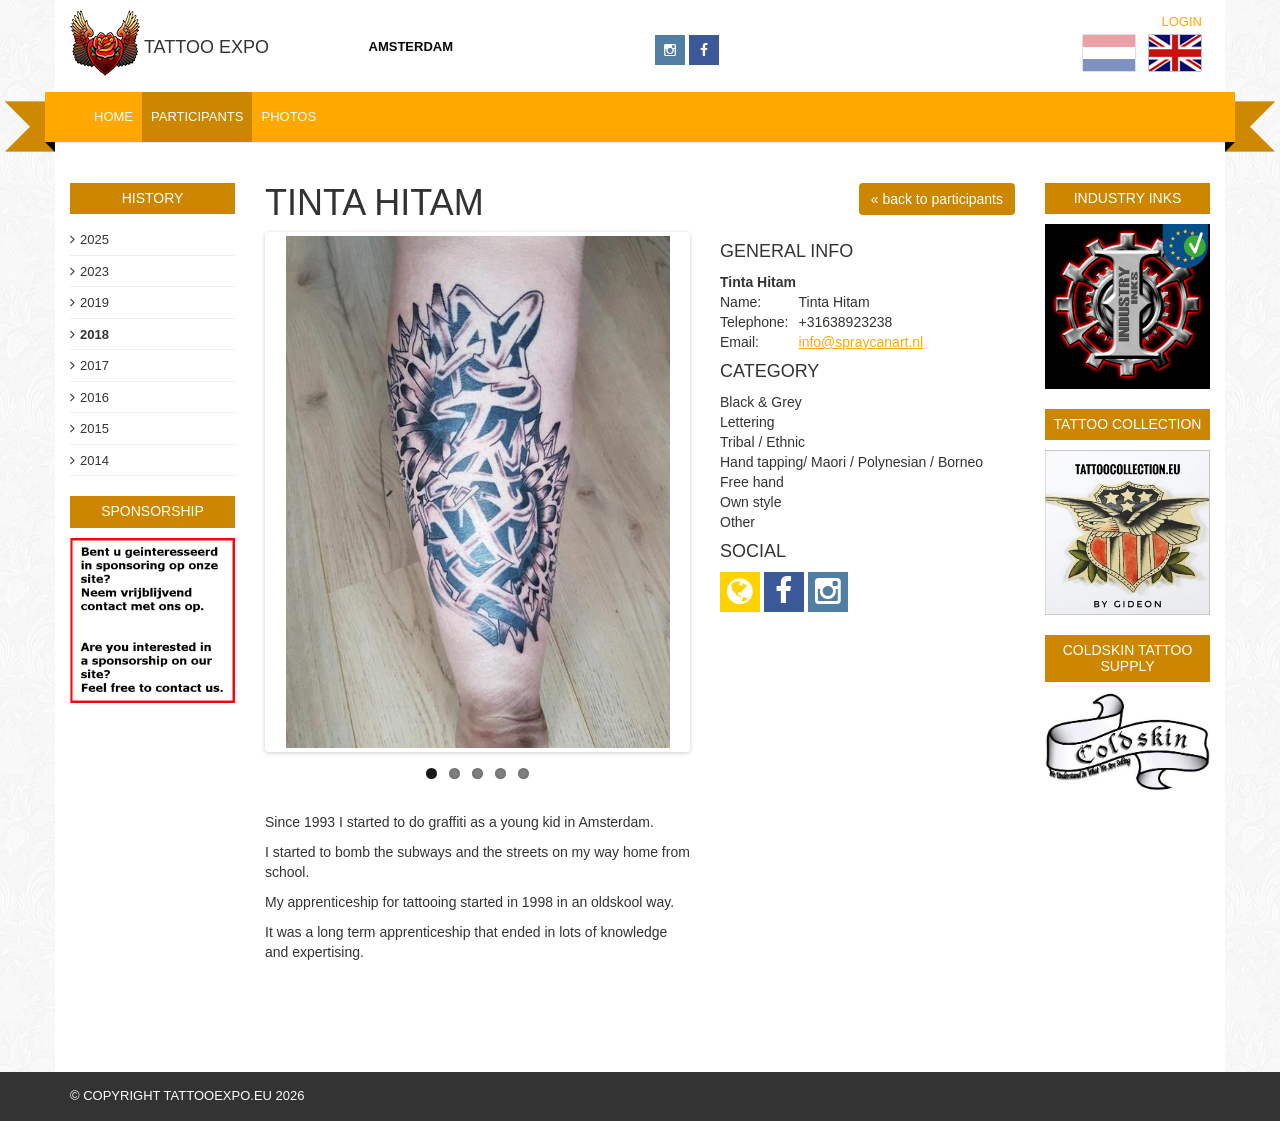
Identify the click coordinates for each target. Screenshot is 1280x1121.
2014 (94, 460)
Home (113, 116)
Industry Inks (1128, 198)
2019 (94, 302)
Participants (197, 116)
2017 (94, 365)
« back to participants (937, 199)
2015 (94, 428)
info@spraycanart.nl (861, 342)
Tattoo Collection (1128, 424)
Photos (288, 116)
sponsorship (152, 511)
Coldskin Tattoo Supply (1128, 657)
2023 (94, 271)
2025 (94, 239)
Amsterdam (411, 46)
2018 (94, 334)
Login (1182, 21)
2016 (94, 397)
